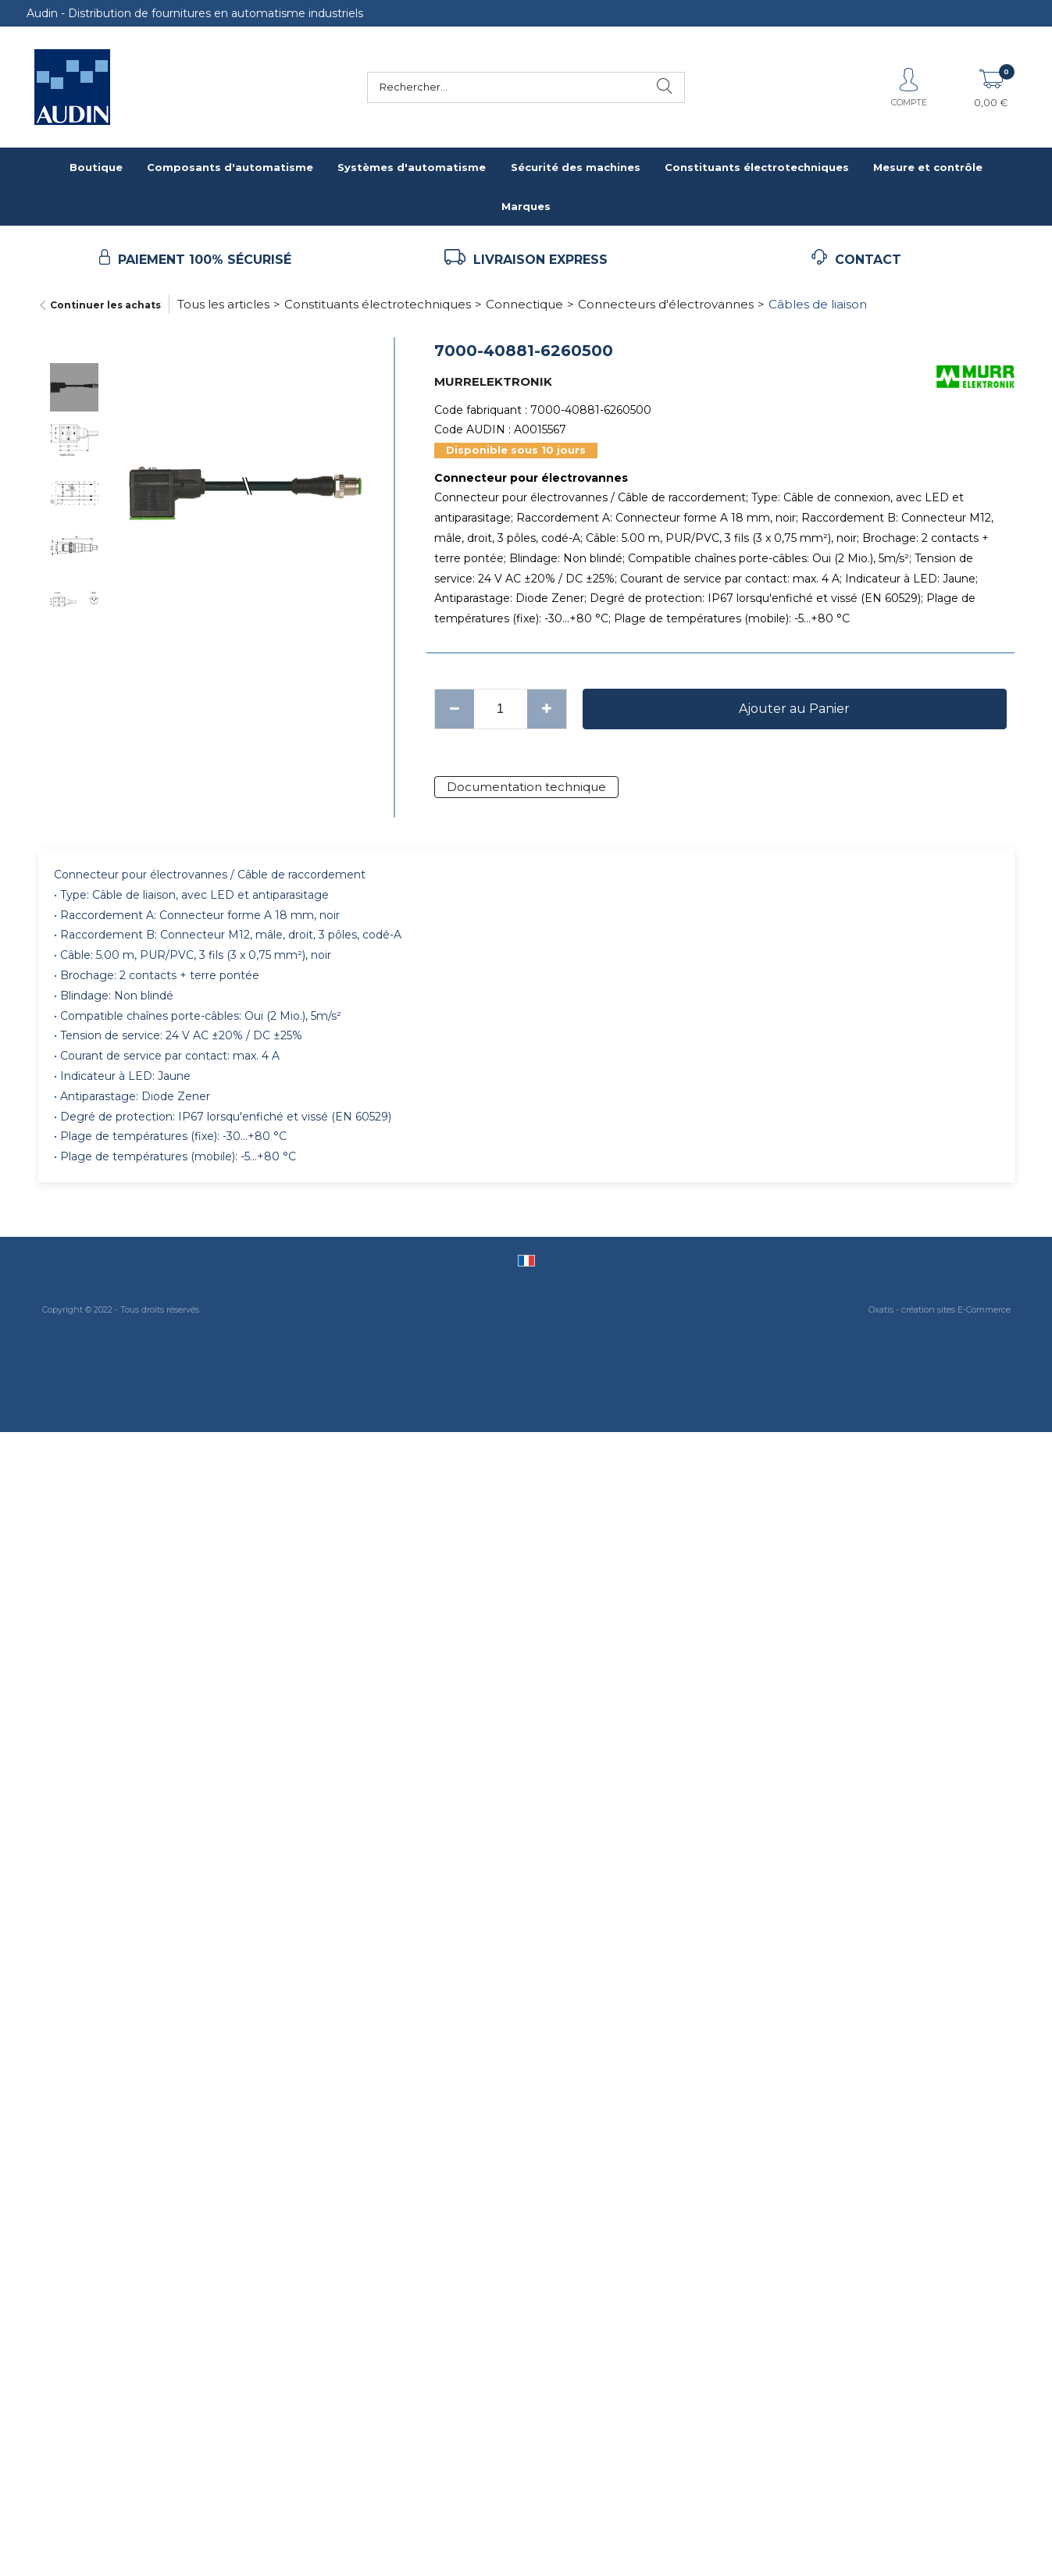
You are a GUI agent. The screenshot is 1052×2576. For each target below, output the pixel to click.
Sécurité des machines (575, 167)
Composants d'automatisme (230, 167)
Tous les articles (223, 304)
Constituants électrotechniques (757, 167)
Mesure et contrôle (927, 167)
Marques (526, 206)
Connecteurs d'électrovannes (666, 304)
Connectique (524, 304)
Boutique (96, 167)
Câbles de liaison (817, 304)
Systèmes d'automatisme (411, 167)
